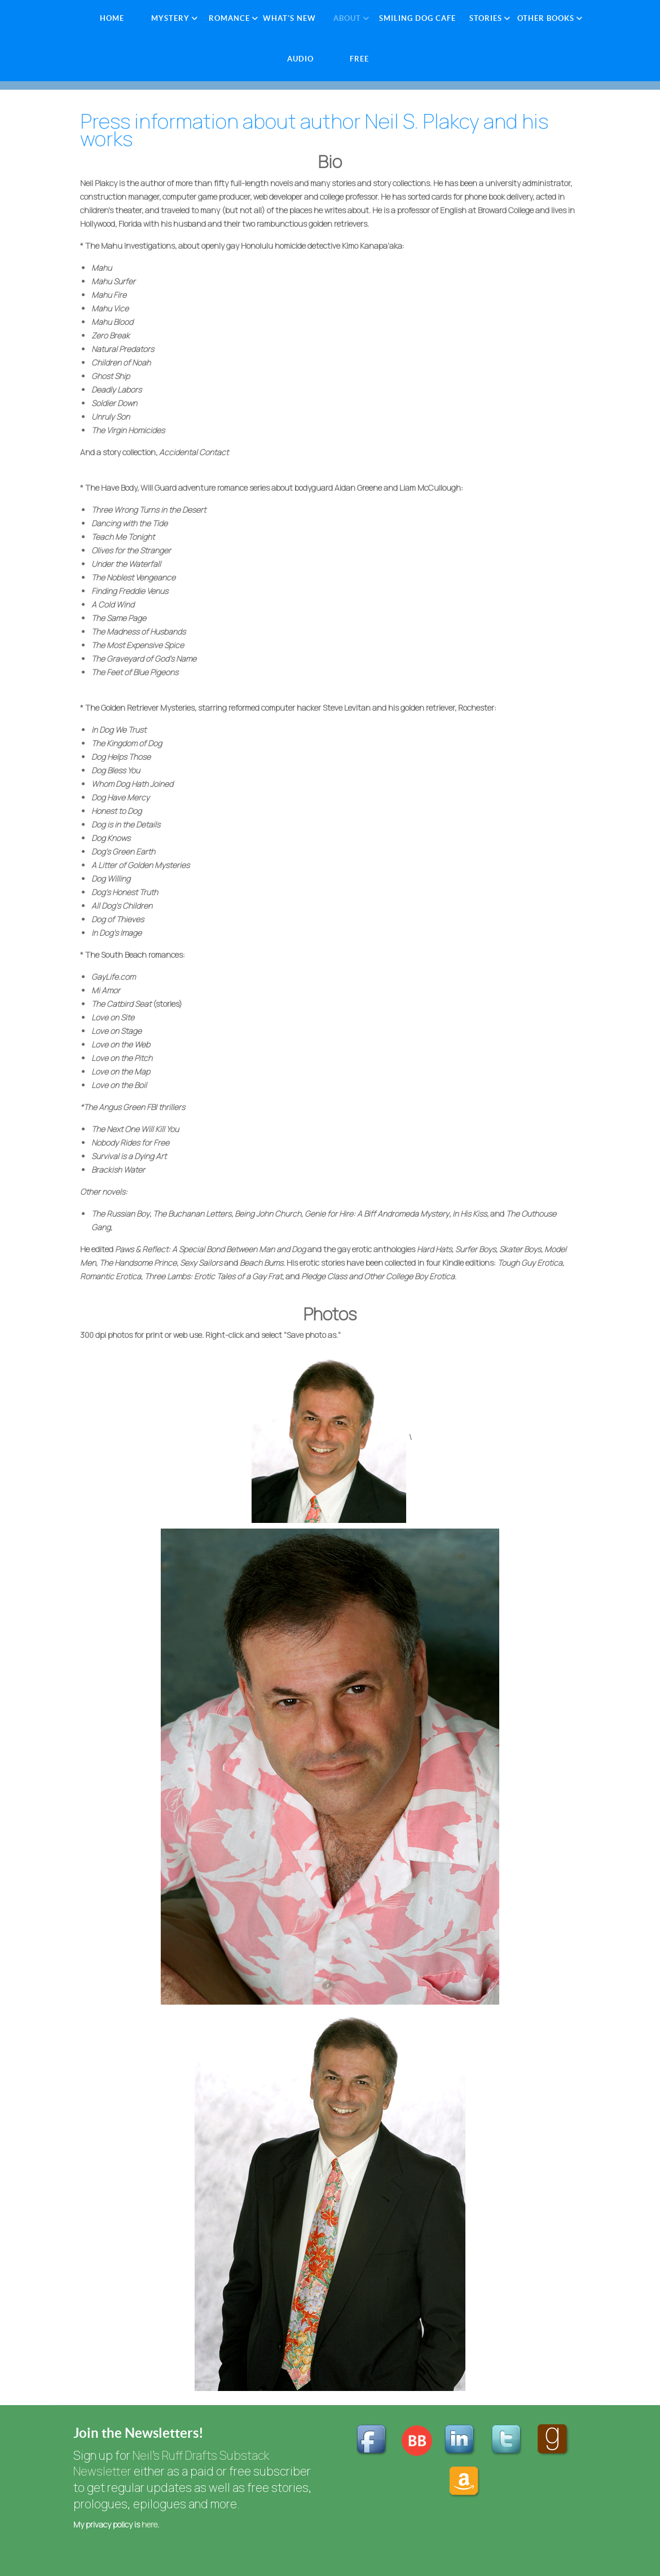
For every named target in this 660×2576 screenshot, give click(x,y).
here (149, 2524)
